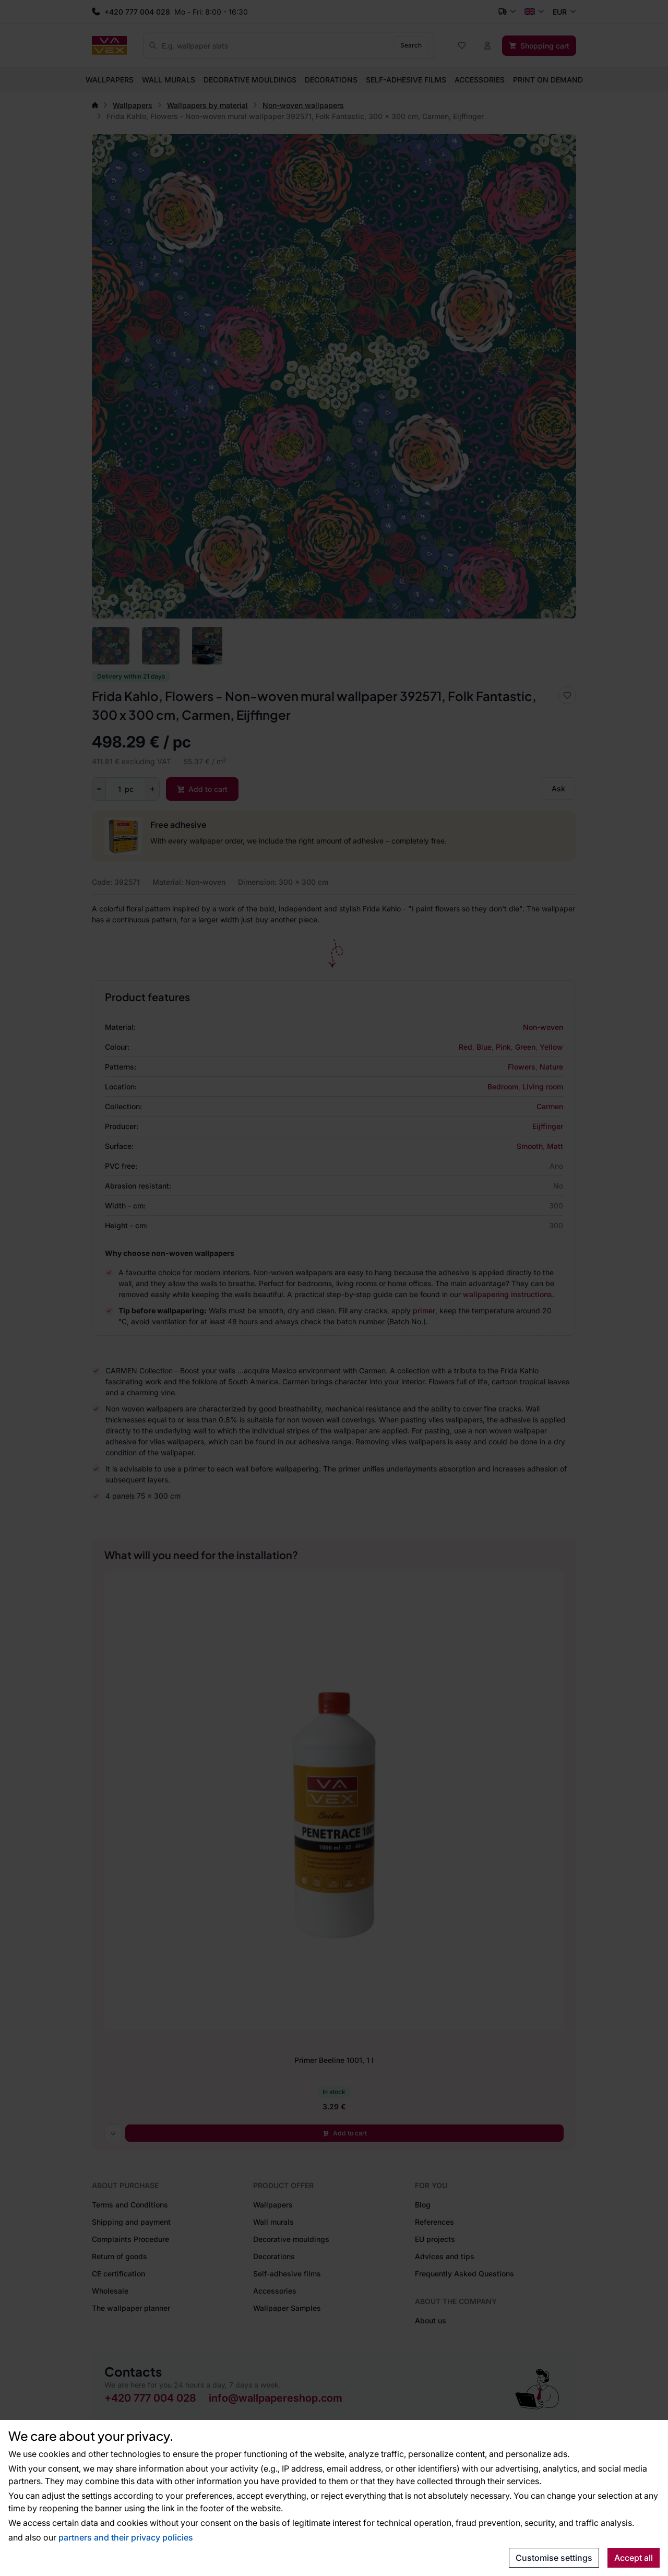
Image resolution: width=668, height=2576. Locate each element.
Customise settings (554, 2558)
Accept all (633, 2558)
